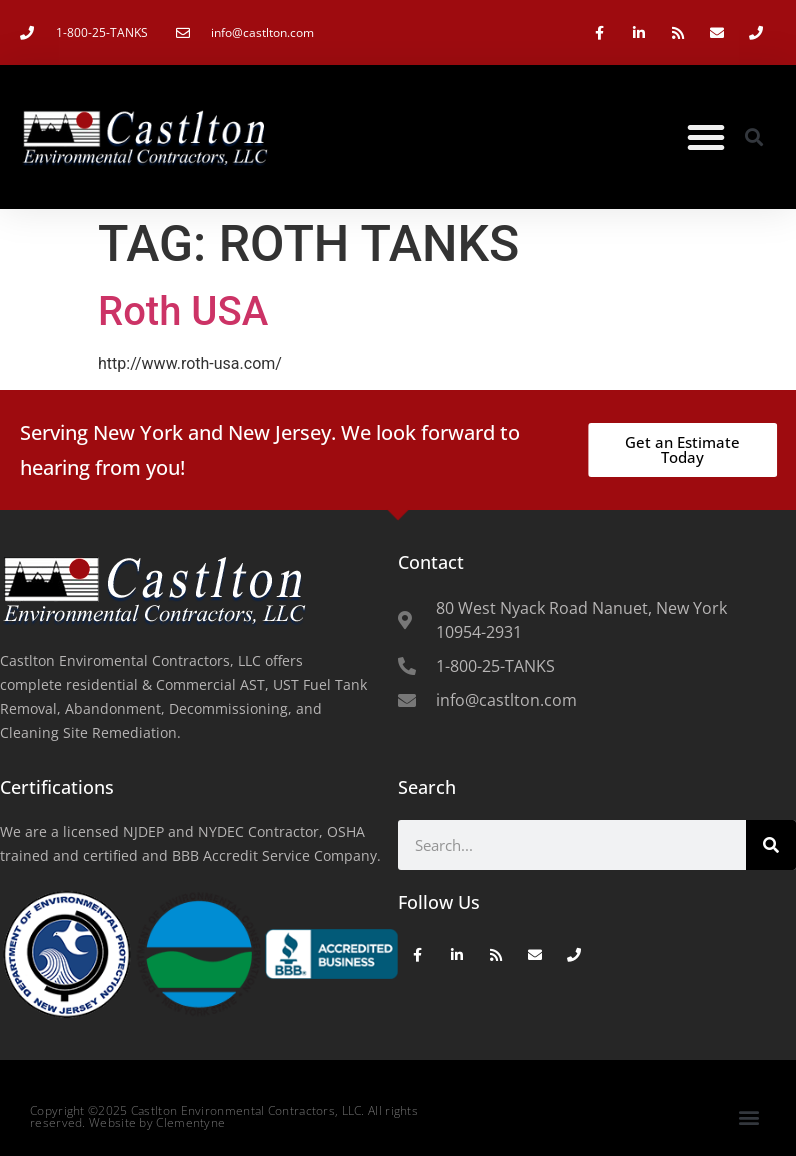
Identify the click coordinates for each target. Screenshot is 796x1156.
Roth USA (183, 311)
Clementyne (190, 1122)
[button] (706, 137)
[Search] (771, 845)
